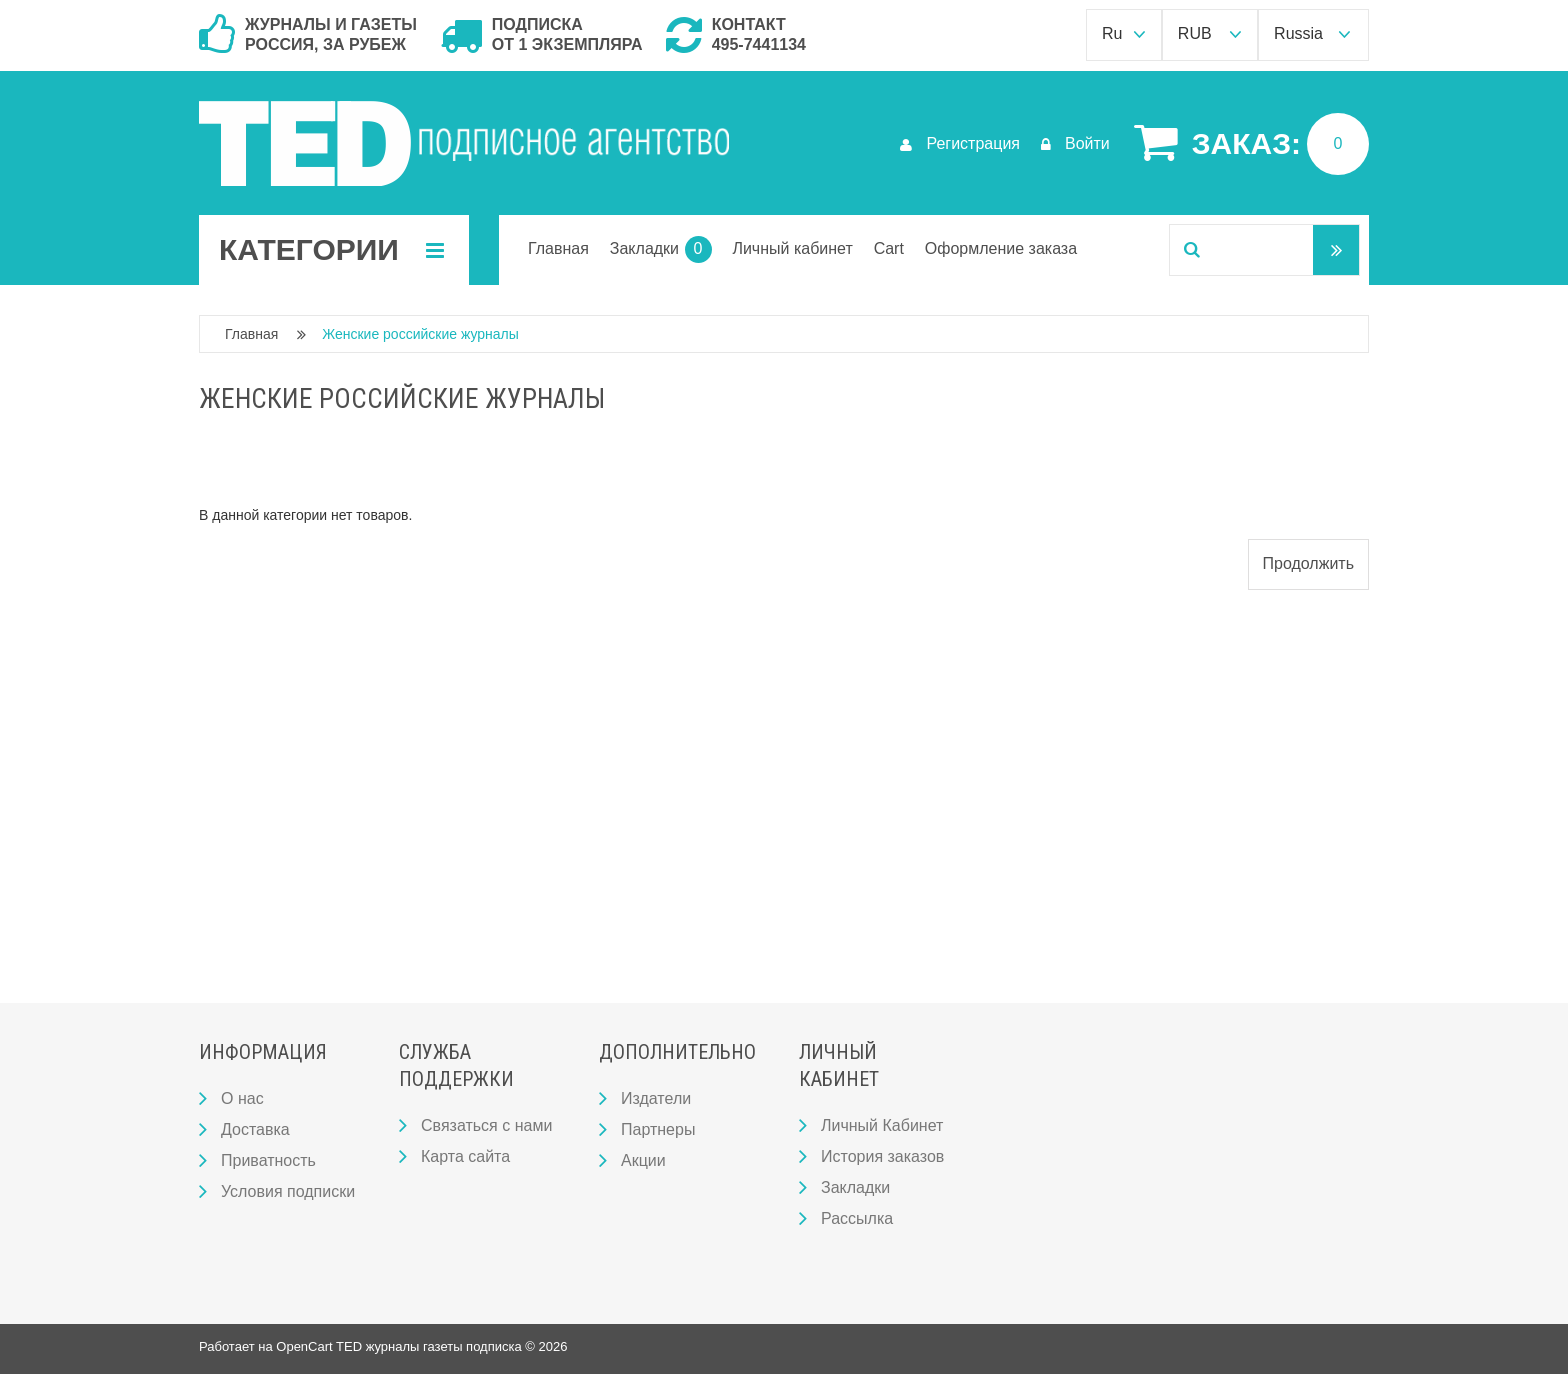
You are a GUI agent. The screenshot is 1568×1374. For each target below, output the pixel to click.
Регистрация (960, 143)
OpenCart (304, 1346)
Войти (1075, 143)
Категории (331, 250)
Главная (251, 334)
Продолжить (1308, 563)
